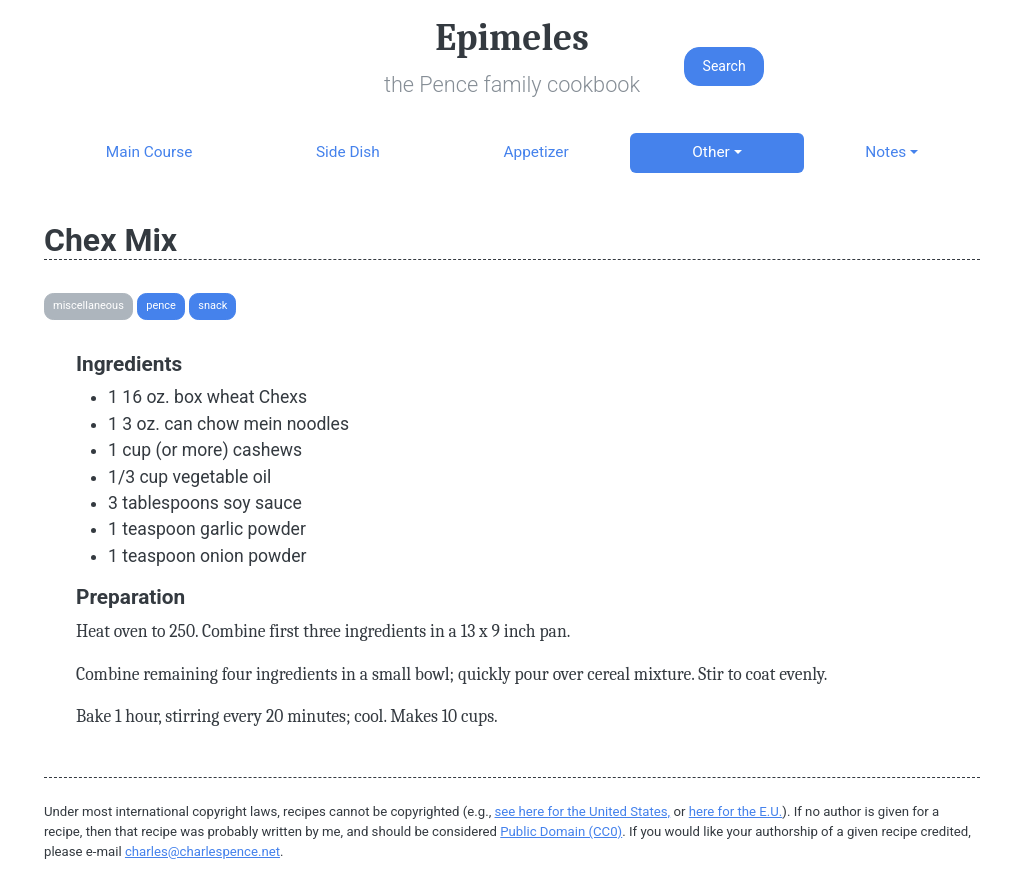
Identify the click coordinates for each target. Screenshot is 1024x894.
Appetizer (535, 152)
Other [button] (710, 152)
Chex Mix (110, 240)
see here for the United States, (583, 811)
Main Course (149, 152)
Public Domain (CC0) (561, 831)
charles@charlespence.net (202, 851)
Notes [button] (885, 152)
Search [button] (724, 66)
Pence (161, 305)
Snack (212, 305)
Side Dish (348, 152)
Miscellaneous (88, 305)
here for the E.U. (736, 811)
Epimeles (512, 37)
